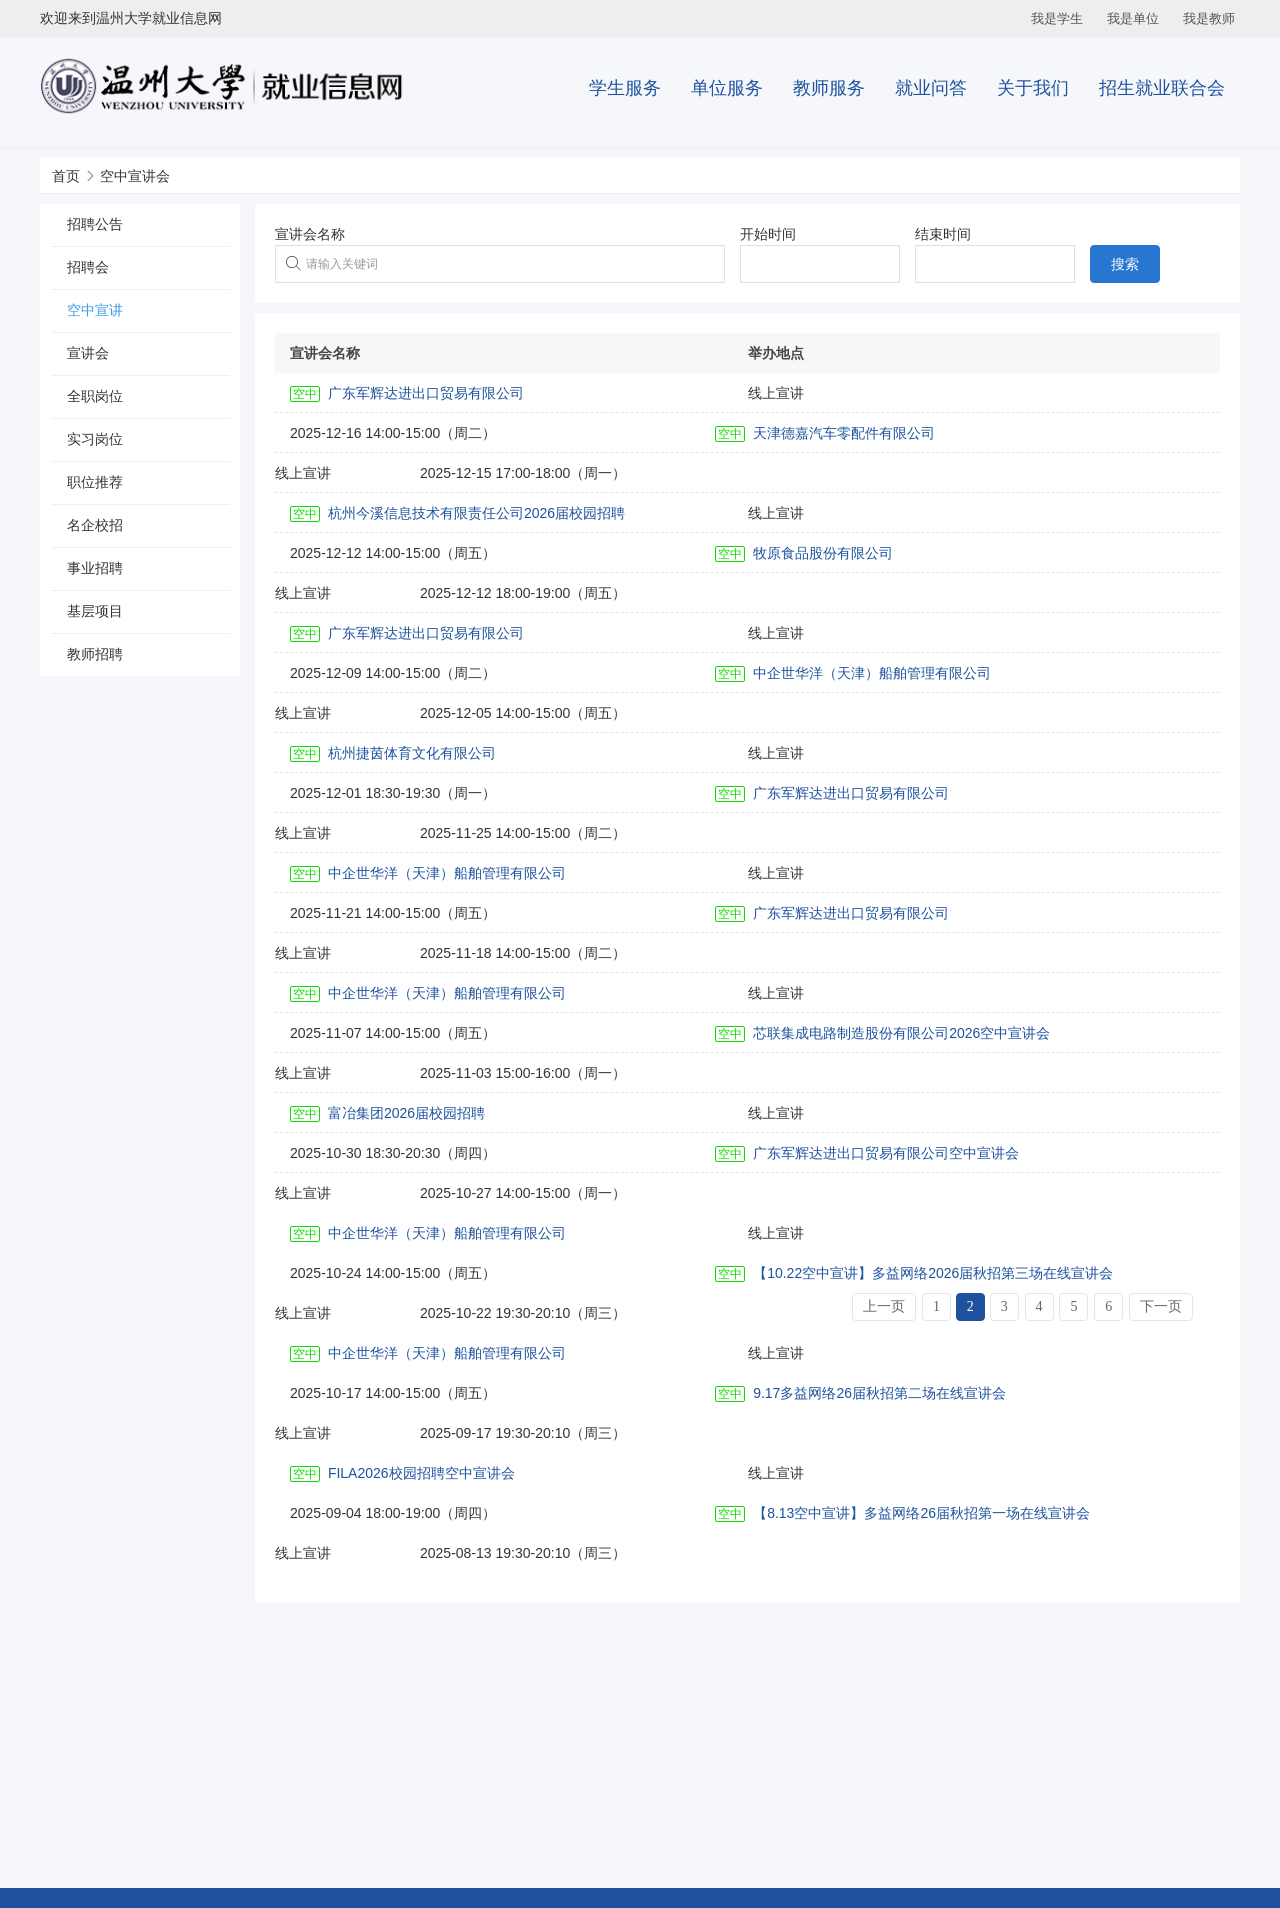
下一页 (1161, 1306)
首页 (66, 176)
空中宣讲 (95, 310)
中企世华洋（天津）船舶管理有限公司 (872, 673)
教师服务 (829, 88)
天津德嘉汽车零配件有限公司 (844, 433)
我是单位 (1133, 18)
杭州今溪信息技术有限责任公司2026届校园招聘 (476, 513)
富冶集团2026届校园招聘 (406, 1113)
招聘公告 (95, 224)
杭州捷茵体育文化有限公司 (412, 753)
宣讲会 (88, 353)
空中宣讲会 (135, 176)
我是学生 (1057, 18)
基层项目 (95, 611)
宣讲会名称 (310, 234)
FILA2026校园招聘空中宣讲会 (421, 1473)
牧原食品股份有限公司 (823, 553)
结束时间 (943, 234)
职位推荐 (95, 482)
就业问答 (931, 88)
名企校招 (95, 525)
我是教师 (1209, 18)
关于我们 (1033, 88)
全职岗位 (95, 396)
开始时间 (768, 234)
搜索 (1125, 264)
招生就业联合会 (1162, 88)
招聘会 (88, 267)
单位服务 (727, 88)
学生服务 (625, 88)
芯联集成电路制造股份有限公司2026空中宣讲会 (901, 1033)
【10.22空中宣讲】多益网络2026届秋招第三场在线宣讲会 (933, 1273)
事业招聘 (95, 568)
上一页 (884, 1306)
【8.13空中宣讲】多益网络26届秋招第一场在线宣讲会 (921, 1513)
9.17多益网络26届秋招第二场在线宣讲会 (879, 1393)
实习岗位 (95, 439)
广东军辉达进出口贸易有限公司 (426, 393)
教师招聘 (95, 654)
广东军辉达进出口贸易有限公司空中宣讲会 (886, 1153)
